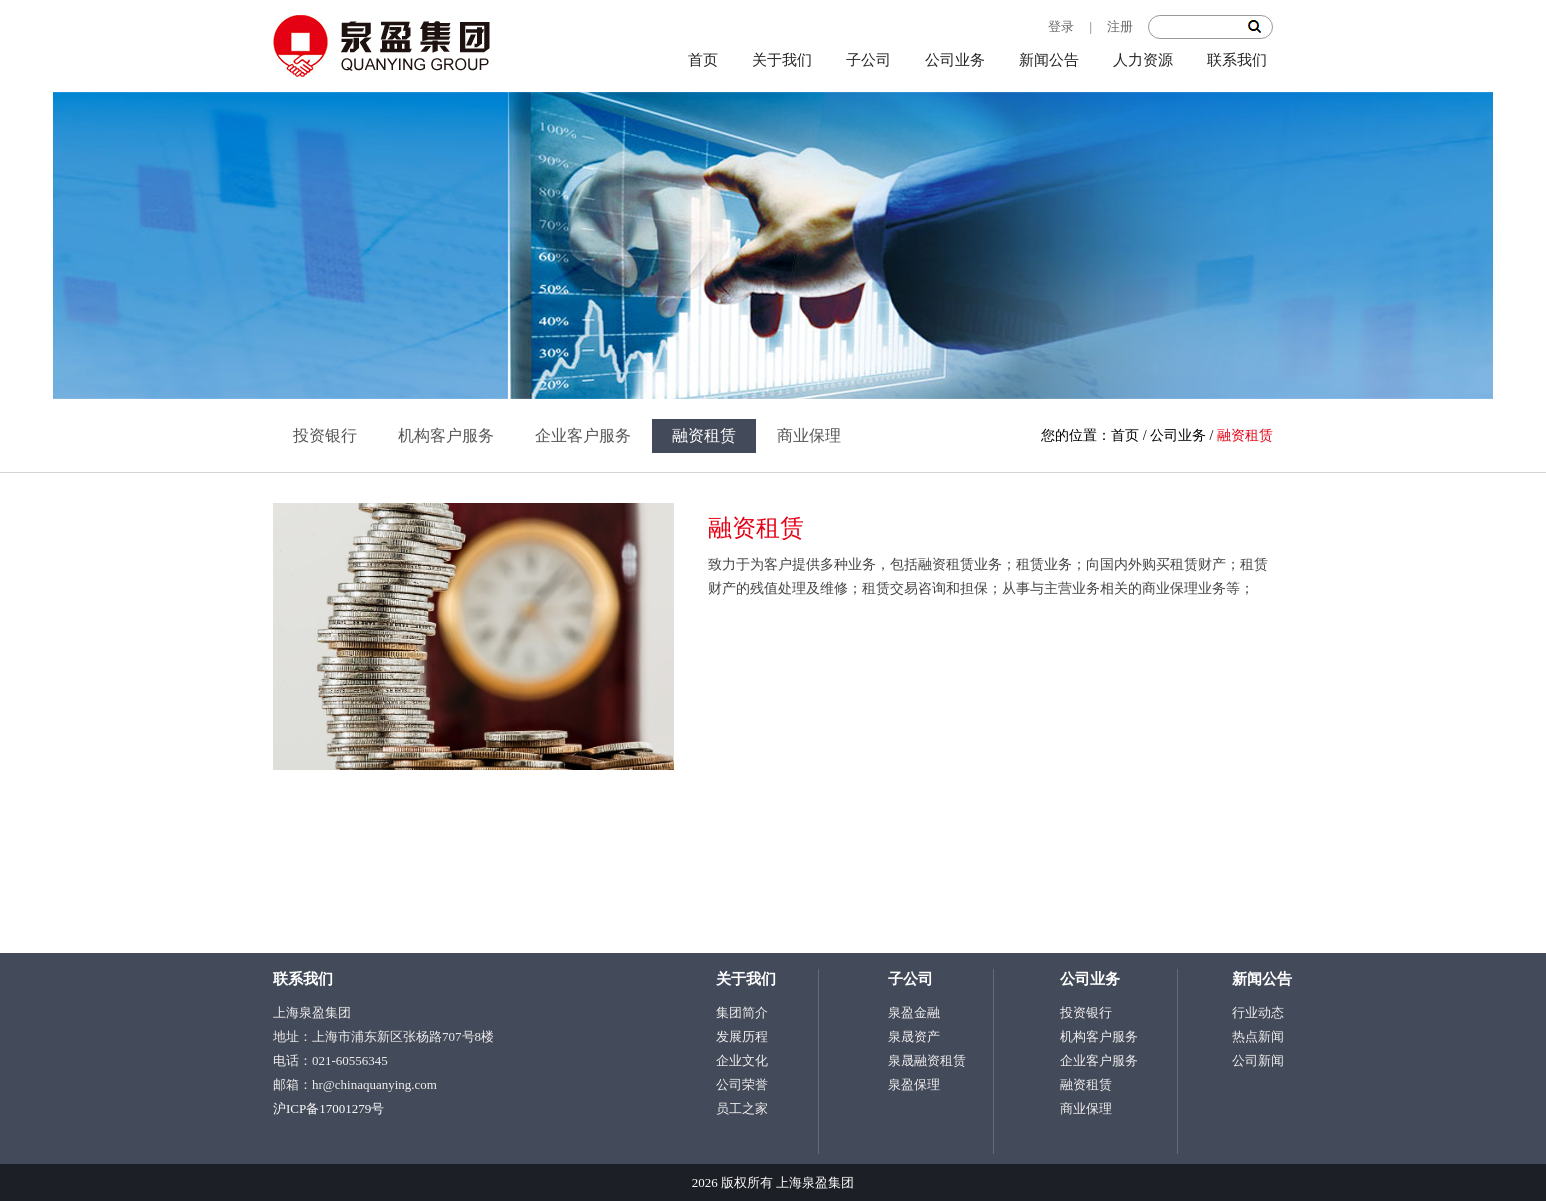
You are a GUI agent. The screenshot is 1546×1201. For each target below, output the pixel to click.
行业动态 (1258, 1012)
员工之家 (742, 1108)
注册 (1120, 26)
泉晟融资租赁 (927, 1060)
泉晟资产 (914, 1036)
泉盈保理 (914, 1084)
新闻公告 (1049, 60)
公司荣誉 (742, 1084)
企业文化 (742, 1060)
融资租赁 (704, 435)
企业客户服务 (583, 435)
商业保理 (809, 435)
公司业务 (955, 60)
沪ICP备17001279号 (328, 1108)
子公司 (868, 60)
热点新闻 (1258, 1036)
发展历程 (742, 1036)
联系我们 (1237, 60)
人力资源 (1143, 60)
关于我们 (782, 60)
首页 (703, 60)
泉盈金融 (914, 1012)
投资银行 (325, 435)
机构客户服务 (446, 435)
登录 (1061, 26)
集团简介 (742, 1012)
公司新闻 (1258, 1060)
